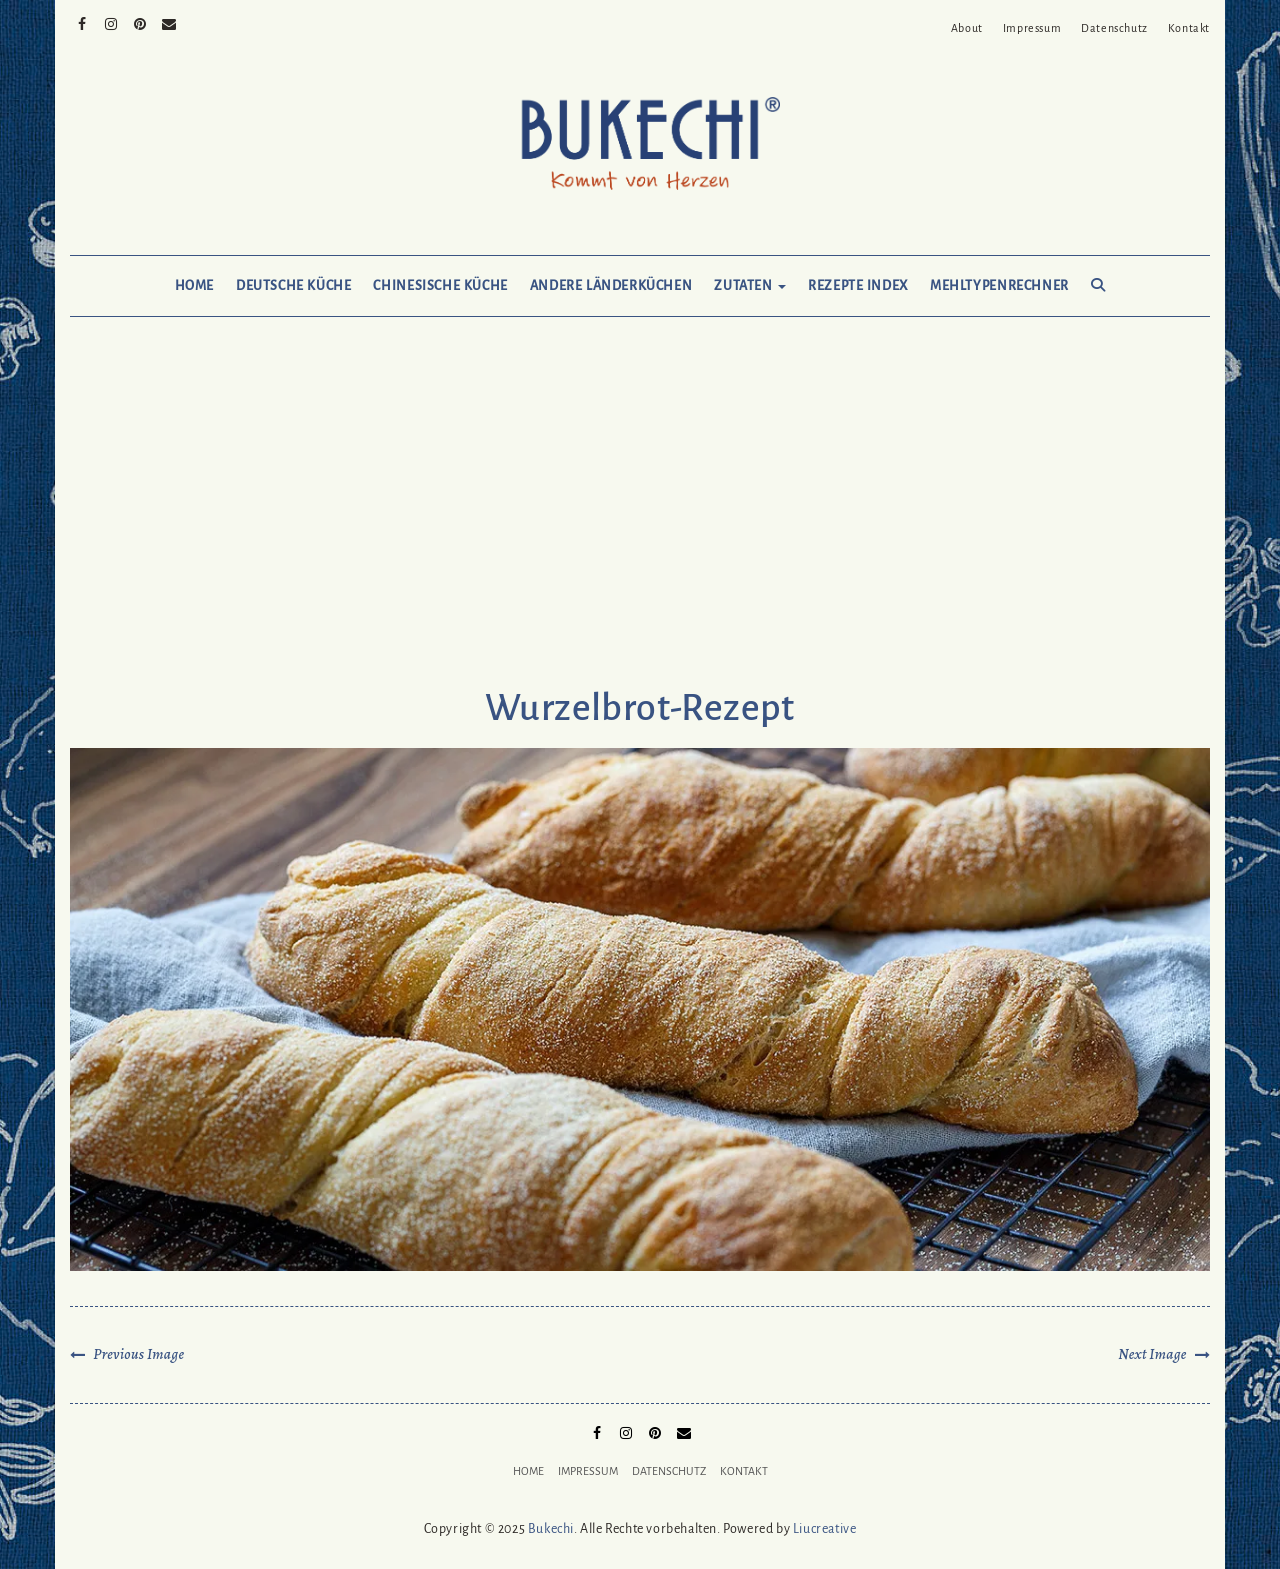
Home (194, 286)
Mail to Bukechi (169, 22)
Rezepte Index (858, 286)
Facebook (82, 22)
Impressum (1032, 28)
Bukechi (551, 1529)
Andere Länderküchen (611, 286)
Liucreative (825, 1529)
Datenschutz (1114, 28)
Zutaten (750, 286)
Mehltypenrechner (999, 286)
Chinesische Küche (440, 286)
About (967, 28)
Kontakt (1189, 28)
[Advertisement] (640, 522)
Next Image (1152, 1354)
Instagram (111, 22)
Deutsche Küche (293, 286)
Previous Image (138, 1354)
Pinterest (140, 22)
